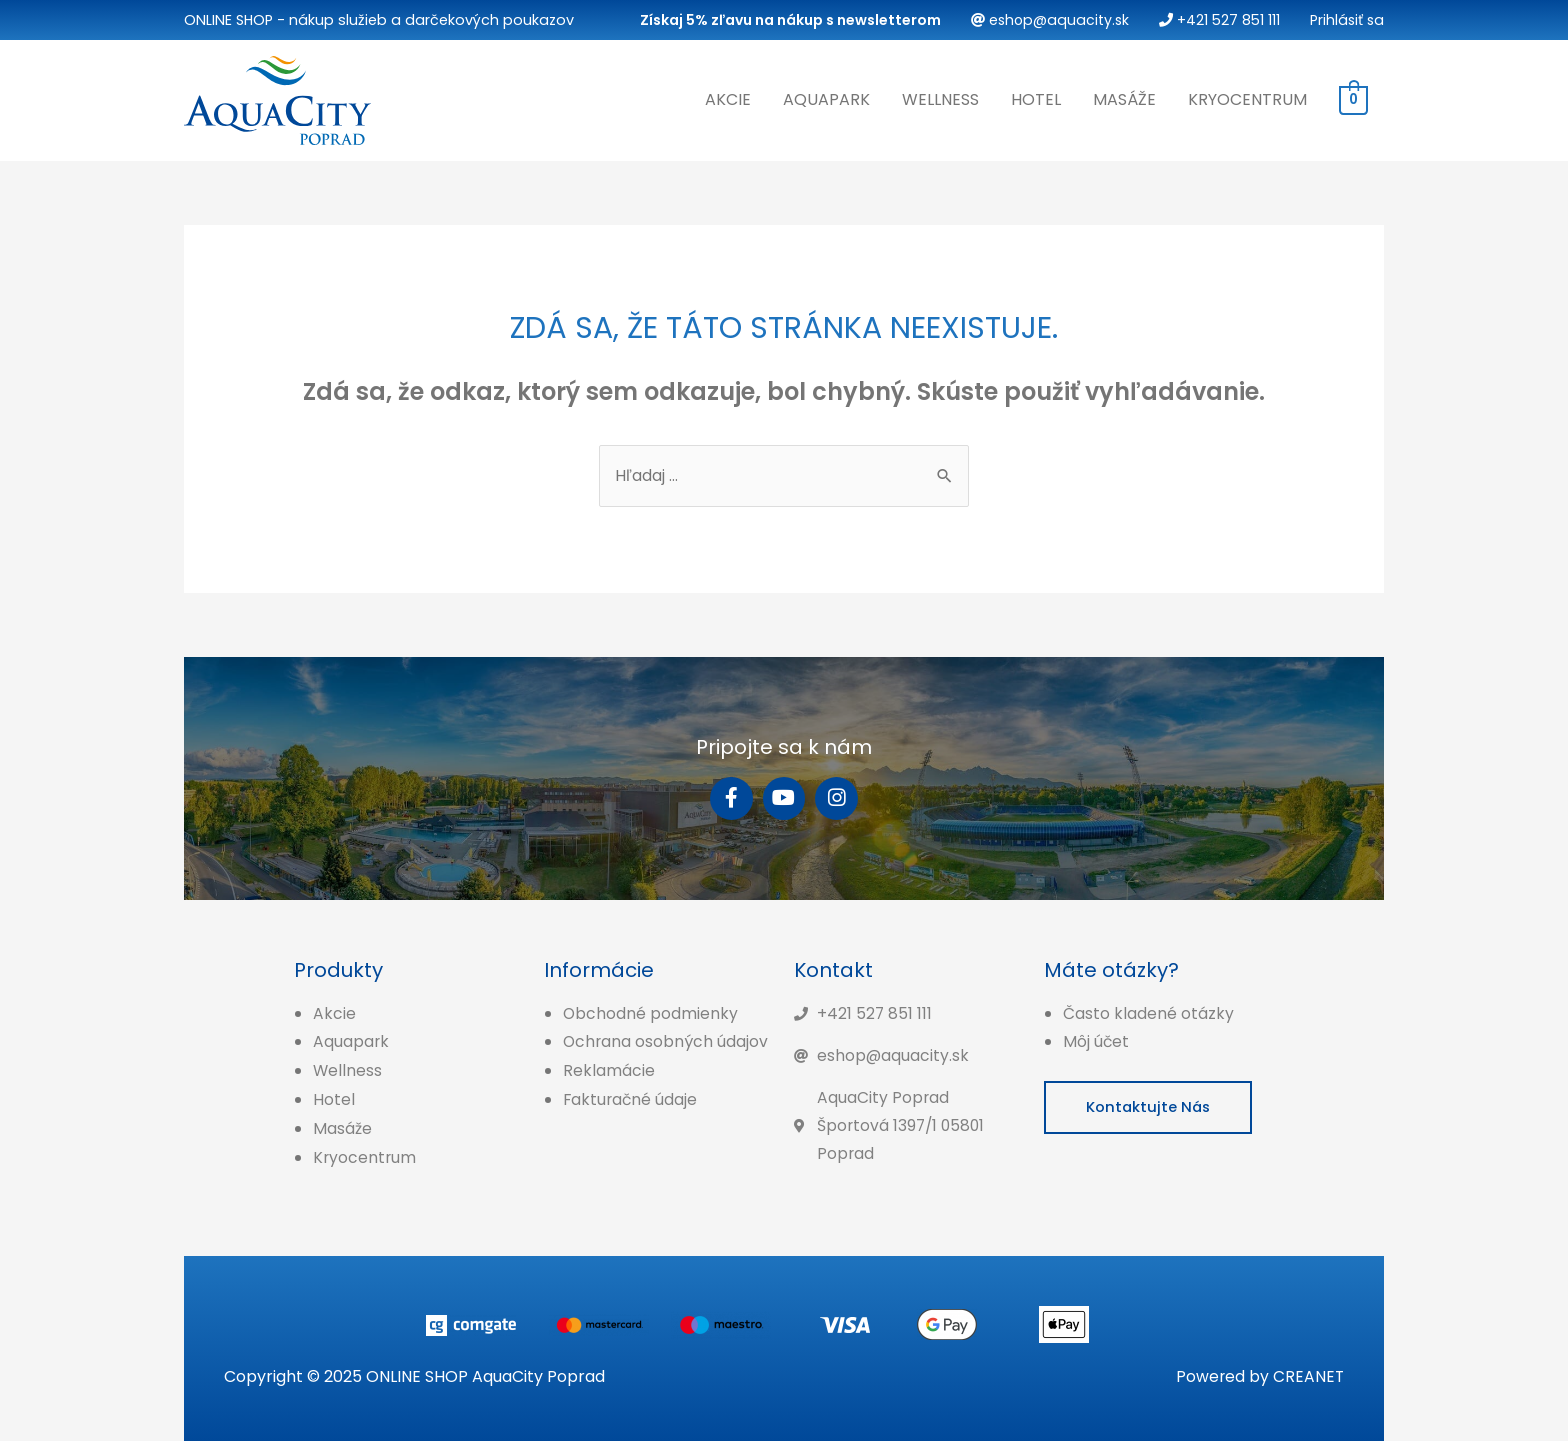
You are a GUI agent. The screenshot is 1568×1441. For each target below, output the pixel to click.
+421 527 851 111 (1216, 20)
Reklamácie (609, 1069)
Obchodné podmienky (651, 1011)
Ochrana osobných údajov (666, 1040)
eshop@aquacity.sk (1044, 20)
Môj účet (1096, 1040)
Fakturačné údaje (631, 1097)
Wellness (940, 98)
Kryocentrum (1247, 98)
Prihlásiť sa (1346, 20)
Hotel (1036, 98)
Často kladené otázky (1148, 1011)
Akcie (728, 98)
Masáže (1124, 98)
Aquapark (826, 98)
